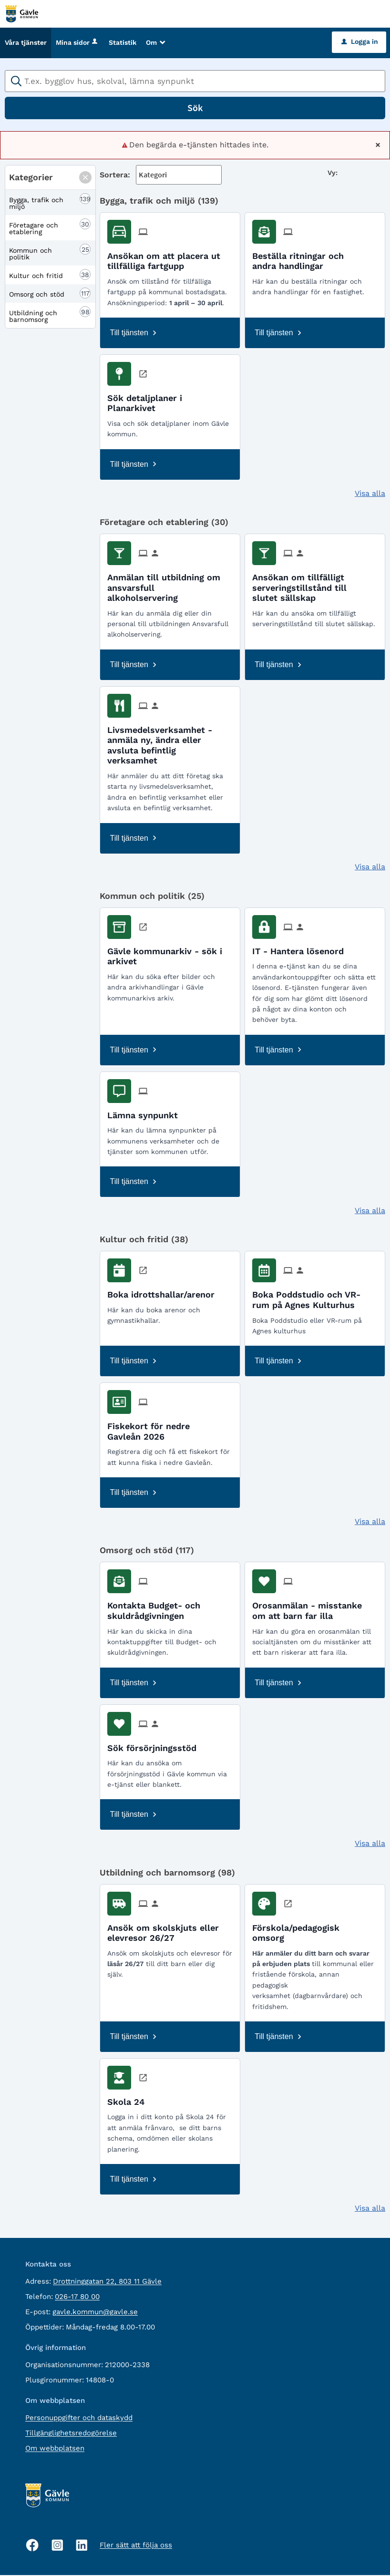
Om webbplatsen (54, 2449)
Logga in (359, 42)
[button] (85, 178)
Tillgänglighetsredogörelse (71, 2434)
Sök (195, 108)
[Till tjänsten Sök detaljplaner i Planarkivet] (170, 400)
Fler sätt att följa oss (136, 2546)
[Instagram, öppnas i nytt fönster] (57, 2546)
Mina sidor (77, 43)
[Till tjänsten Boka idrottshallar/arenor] (164, 1292)
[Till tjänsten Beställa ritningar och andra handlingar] (315, 258)
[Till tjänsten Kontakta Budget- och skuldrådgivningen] (170, 1608)
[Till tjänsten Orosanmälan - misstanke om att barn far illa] (315, 1608)
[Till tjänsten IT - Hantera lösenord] (301, 949)
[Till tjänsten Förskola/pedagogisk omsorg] (315, 1930)
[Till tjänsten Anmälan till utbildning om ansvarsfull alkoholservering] (170, 585)
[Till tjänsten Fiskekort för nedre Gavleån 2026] (170, 1429)
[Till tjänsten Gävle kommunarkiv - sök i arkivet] (170, 954)
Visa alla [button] (370, 493)
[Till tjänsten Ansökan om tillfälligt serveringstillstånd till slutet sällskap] (315, 585)
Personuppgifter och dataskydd (79, 2418)
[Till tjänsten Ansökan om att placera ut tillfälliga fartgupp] (170, 258)
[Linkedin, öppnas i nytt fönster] (81, 2546)
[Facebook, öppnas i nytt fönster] (32, 2546)
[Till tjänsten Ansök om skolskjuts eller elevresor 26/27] (170, 1930)
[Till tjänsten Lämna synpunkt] (146, 1112)
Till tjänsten (129, 334)
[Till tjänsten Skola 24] (129, 2099)
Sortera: (115, 175)
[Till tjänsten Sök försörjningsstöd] (155, 1745)
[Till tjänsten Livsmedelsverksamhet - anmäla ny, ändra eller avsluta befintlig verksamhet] (170, 742)
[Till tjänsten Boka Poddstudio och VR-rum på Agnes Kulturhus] (315, 1297)
